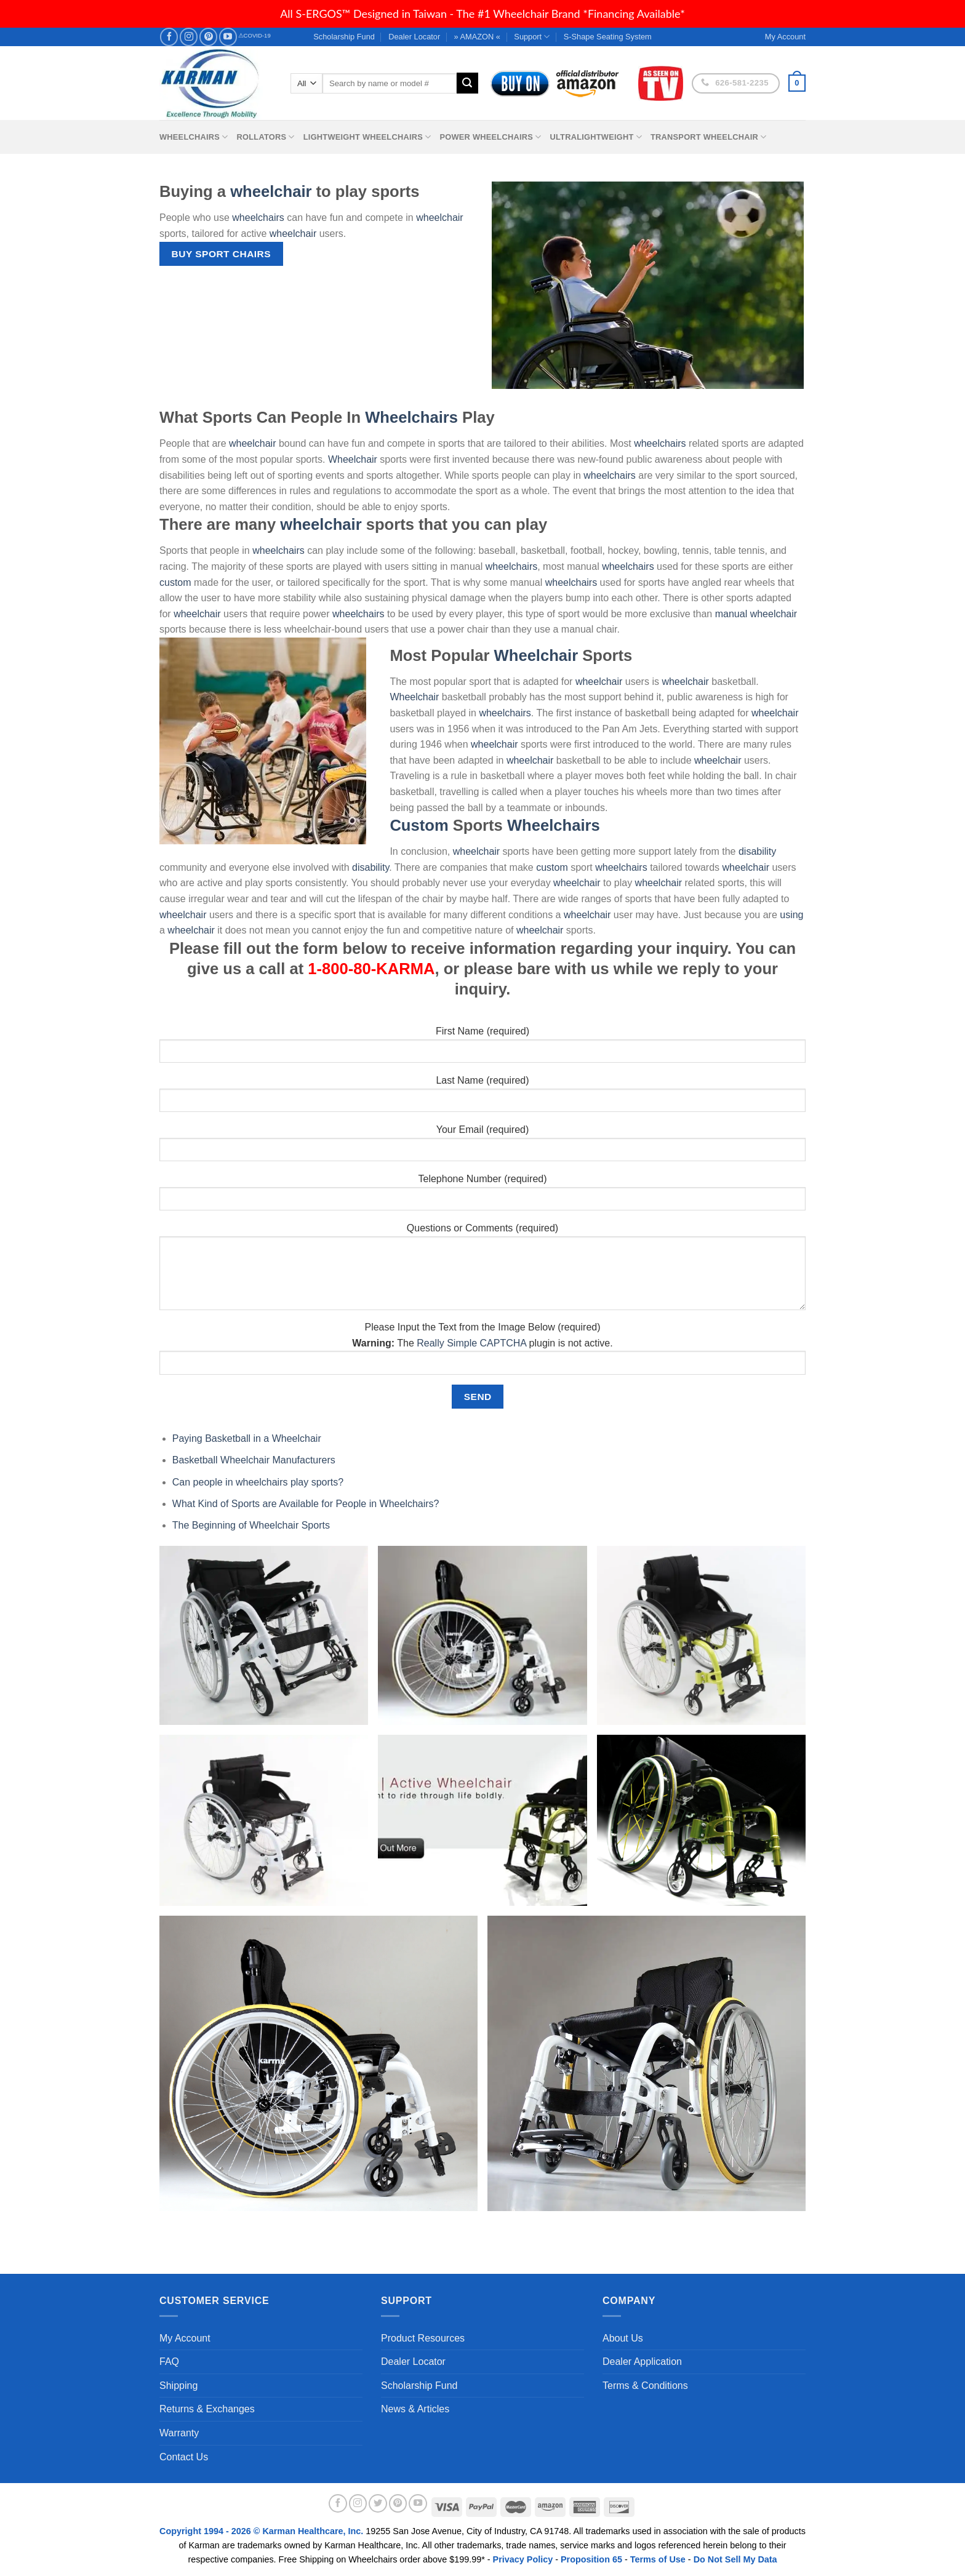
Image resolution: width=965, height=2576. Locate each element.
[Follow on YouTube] (228, 37)
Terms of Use (658, 2559)
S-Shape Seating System (608, 36)
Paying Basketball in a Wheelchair (246, 1438)
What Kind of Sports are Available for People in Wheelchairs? (305, 1503)
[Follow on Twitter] (378, 2503)
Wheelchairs (193, 137)
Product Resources (423, 2338)
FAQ (169, 2361)
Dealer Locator (414, 36)
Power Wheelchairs (490, 137)
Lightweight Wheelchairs (367, 137)
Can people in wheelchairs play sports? (257, 1482)
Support (532, 36)
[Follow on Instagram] (189, 37)
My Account (184, 2338)
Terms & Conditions (645, 2385)
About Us (623, 2338)
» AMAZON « (477, 36)
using (791, 915)
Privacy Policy (523, 2559)
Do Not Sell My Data (735, 2559)
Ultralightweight (596, 137)
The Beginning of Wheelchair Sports (251, 1525)
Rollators (266, 137)
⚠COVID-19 (254, 35)
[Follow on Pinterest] (208, 37)
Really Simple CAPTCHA (471, 1343)
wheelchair (270, 191)
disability (757, 851)
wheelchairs (258, 217)
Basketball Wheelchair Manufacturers (253, 1460)
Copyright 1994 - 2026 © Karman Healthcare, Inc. (262, 2531)
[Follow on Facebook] (169, 37)
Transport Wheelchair (708, 137)
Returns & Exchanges (207, 2409)
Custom (419, 825)
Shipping (178, 2385)
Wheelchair (352, 459)
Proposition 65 (591, 2559)
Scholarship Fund (344, 36)
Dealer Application (642, 2361)
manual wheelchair (756, 614)
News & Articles (415, 2409)
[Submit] (467, 83)
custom (175, 582)
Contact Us (183, 2457)
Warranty (179, 2433)
